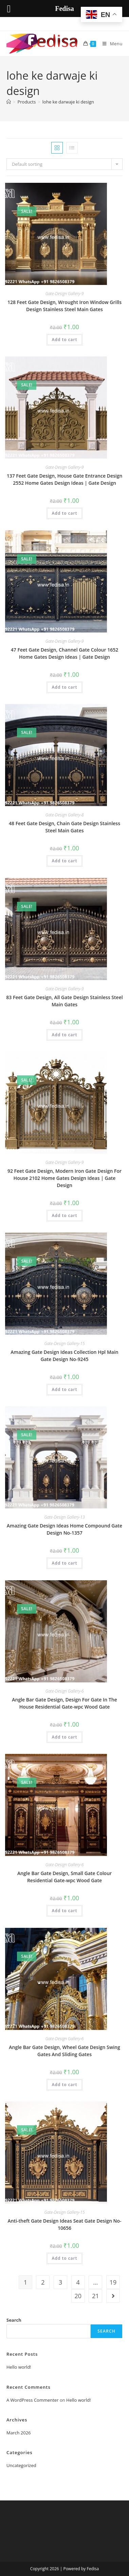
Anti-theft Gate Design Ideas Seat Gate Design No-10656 (64, 2224)
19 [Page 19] (113, 2282)
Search (13, 2320)
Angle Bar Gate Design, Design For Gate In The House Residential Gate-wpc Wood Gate (64, 1703)
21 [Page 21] (95, 2296)
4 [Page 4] (78, 2282)
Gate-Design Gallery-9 (64, 294)
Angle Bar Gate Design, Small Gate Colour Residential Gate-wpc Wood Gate (64, 1877)
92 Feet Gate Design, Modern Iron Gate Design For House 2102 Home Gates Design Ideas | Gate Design (64, 1178)
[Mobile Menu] (110, 44)
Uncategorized (21, 2465)
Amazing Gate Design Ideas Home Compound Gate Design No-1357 (64, 1529)
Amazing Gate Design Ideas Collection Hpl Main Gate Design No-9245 (64, 1355)
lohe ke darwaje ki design (68, 102)
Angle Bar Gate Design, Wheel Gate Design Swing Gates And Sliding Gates (64, 2051)
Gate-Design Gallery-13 (64, 1517)
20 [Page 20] (77, 2296)
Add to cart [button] (64, 339)
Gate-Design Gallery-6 (64, 1691)
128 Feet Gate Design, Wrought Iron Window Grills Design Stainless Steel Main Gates (64, 306)
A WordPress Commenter (32, 2400)
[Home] (8, 102)
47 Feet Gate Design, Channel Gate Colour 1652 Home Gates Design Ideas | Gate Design (64, 653)
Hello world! (18, 2367)
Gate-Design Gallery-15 (64, 1343)
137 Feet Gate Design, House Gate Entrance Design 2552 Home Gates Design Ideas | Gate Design (65, 479)
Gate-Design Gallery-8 (64, 815)
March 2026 (18, 2433)
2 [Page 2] (42, 2282)
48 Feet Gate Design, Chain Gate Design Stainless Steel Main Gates (64, 827)
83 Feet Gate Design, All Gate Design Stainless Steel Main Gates (64, 1001)
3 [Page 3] (60, 2282)
